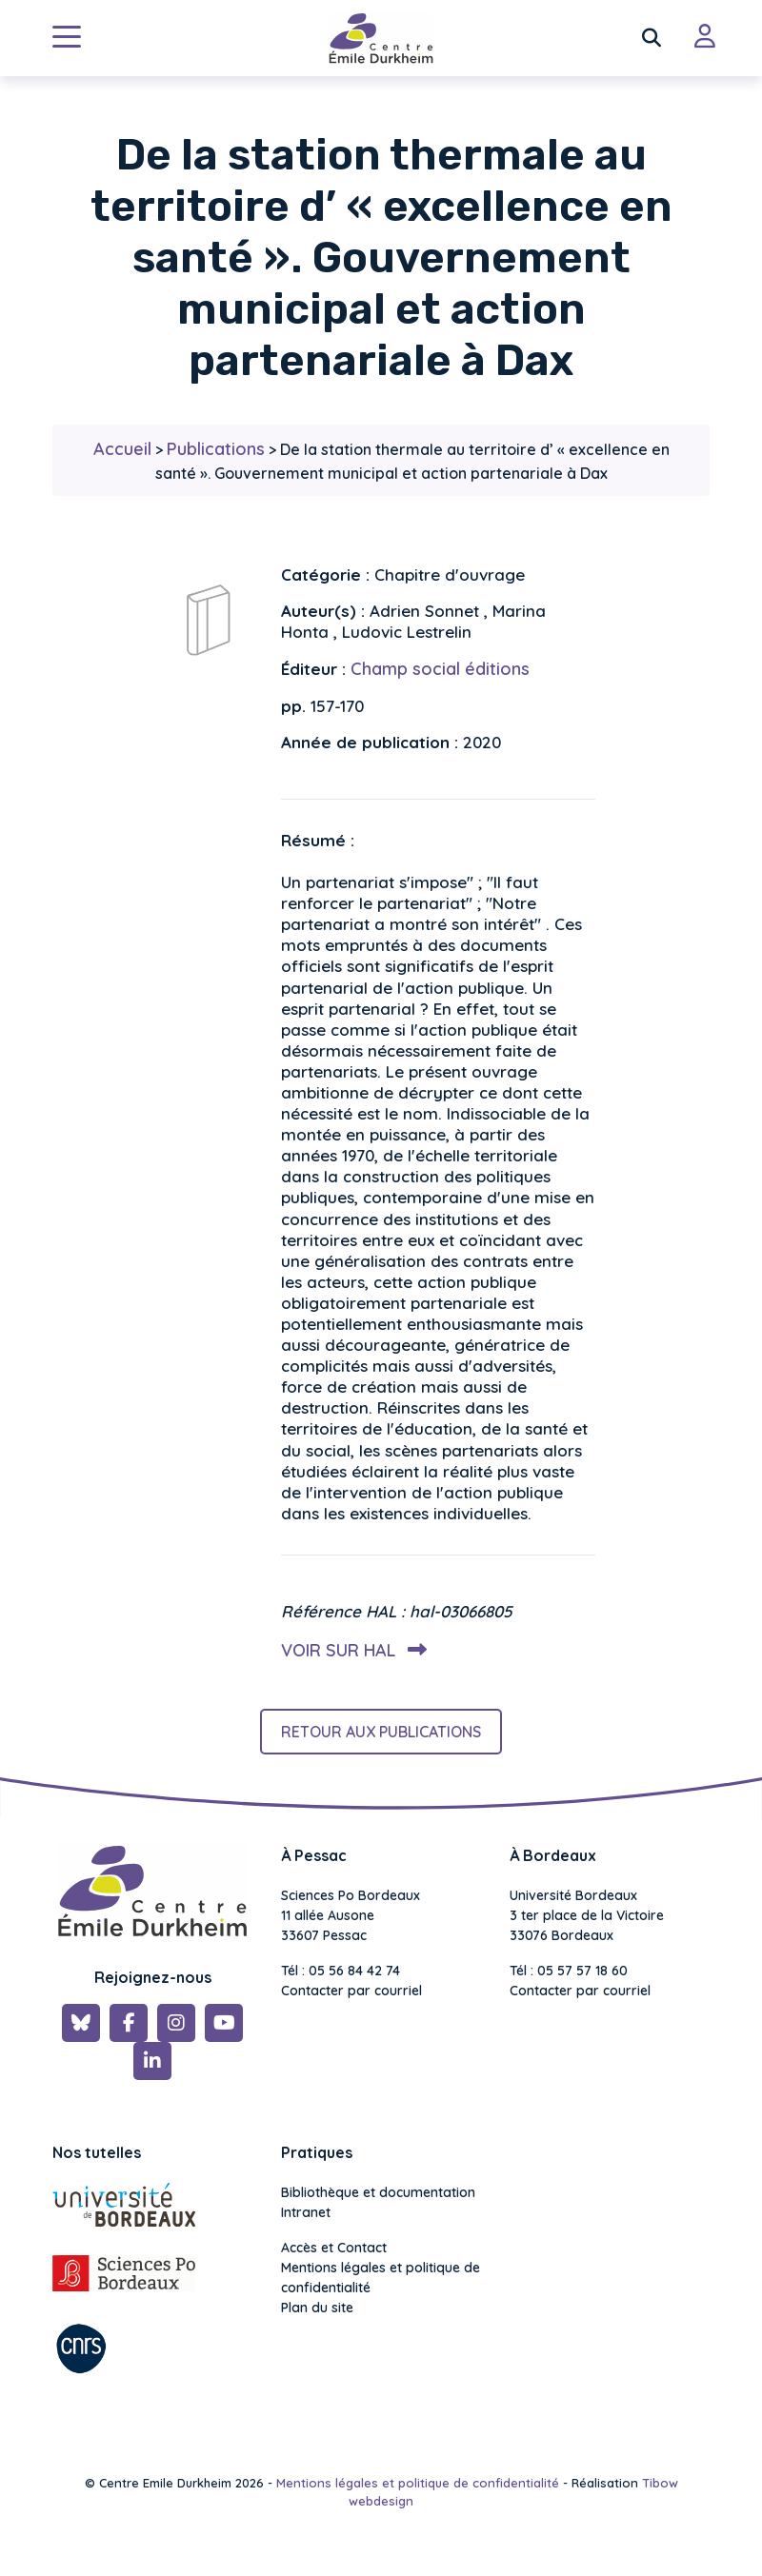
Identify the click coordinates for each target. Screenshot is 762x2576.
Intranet (306, 2212)
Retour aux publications (381, 1731)
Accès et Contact (334, 2247)
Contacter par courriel (351, 1990)
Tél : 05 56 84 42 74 (340, 1970)
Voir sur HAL (350, 1650)
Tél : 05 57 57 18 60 (569, 1970)
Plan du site (317, 2307)
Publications (216, 449)
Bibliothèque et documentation (378, 2192)
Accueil (122, 449)
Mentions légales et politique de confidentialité (380, 2277)
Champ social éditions (440, 669)
